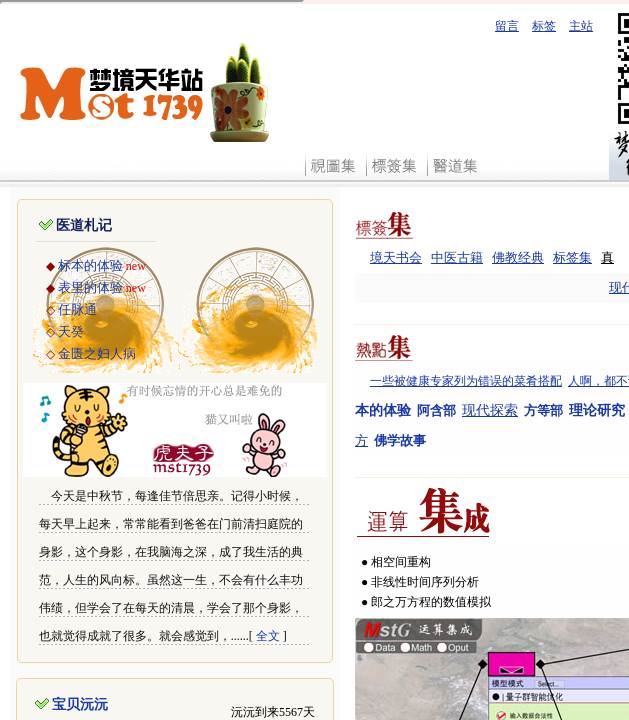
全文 (268, 636)
